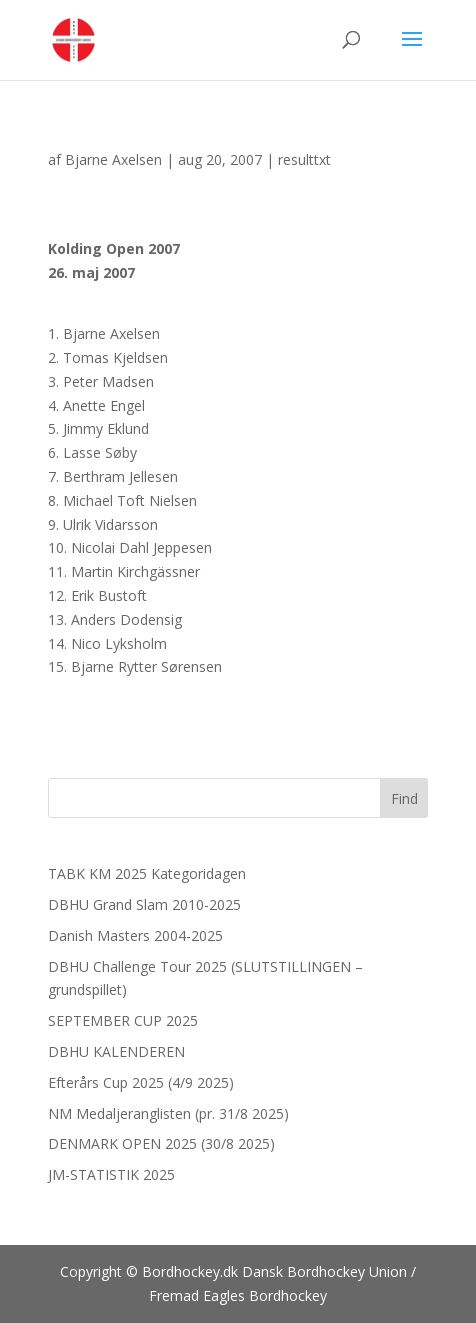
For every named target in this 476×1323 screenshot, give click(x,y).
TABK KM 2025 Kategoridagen (147, 873)
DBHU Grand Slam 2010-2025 (144, 904)
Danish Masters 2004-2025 (135, 935)
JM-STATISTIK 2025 (111, 1174)
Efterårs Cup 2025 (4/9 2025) (141, 1082)
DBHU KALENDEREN (116, 1051)
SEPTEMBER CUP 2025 (123, 1020)
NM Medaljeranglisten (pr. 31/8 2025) (168, 1113)
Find (404, 798)
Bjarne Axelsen (113, 159)
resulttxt (304, 159)
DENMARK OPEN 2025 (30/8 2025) (161, 1143)
